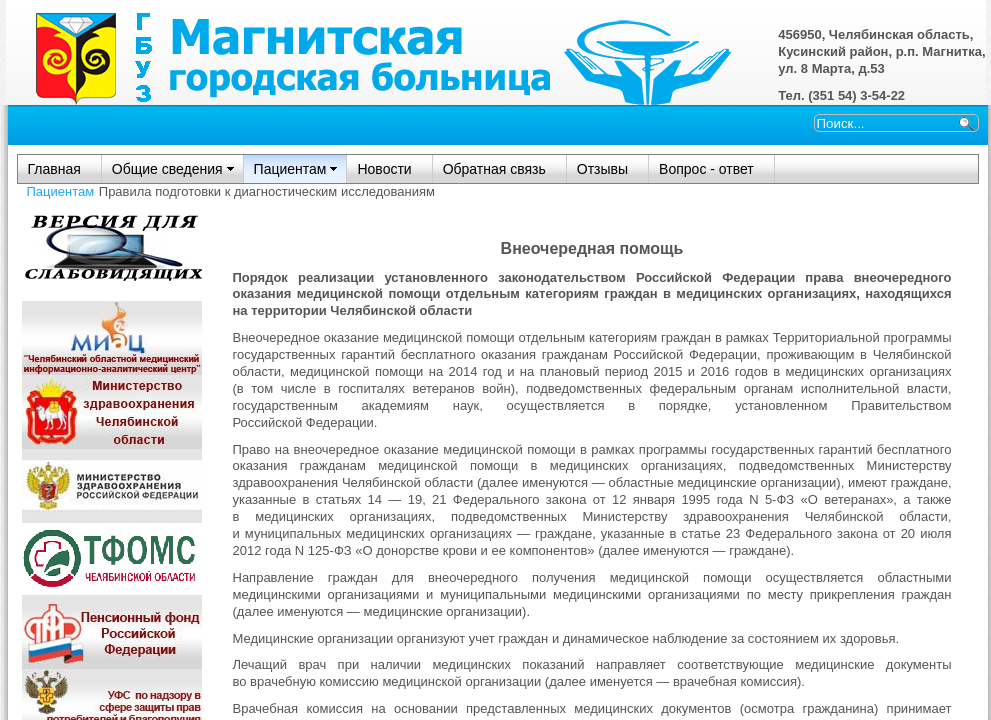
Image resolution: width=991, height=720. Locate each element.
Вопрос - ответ (706, 169)
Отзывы (602, 169)
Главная (54, 169)
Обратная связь (494, 169)
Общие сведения (167, 169)
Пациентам (290, 169)
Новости (384, 169)
